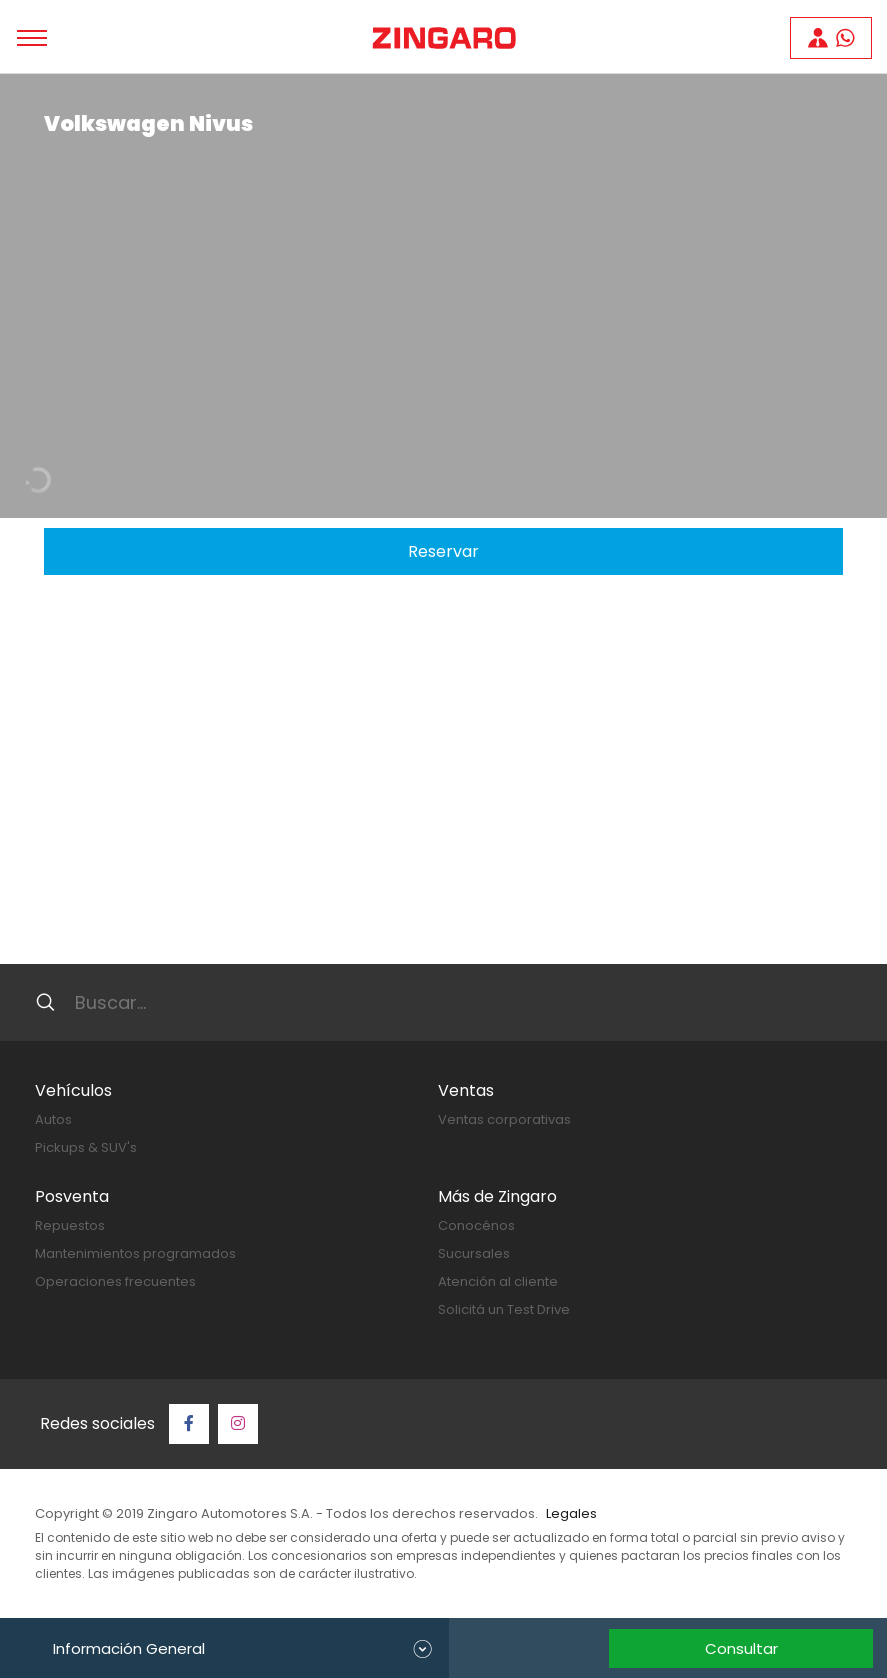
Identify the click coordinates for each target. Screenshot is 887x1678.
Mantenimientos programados (135, 1253)
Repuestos (70, 1225)
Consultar (741, 1648)
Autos (53, 1119)
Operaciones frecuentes (115, 1281)
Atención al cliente (498, 1281)
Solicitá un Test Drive (504, 1309)
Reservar (443, 551)
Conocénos (476, 1225)
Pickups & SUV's (86, 1147)
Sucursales (474, 1253)
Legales (571, 1513)
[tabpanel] (443, 296)
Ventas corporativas (504, 1119)
